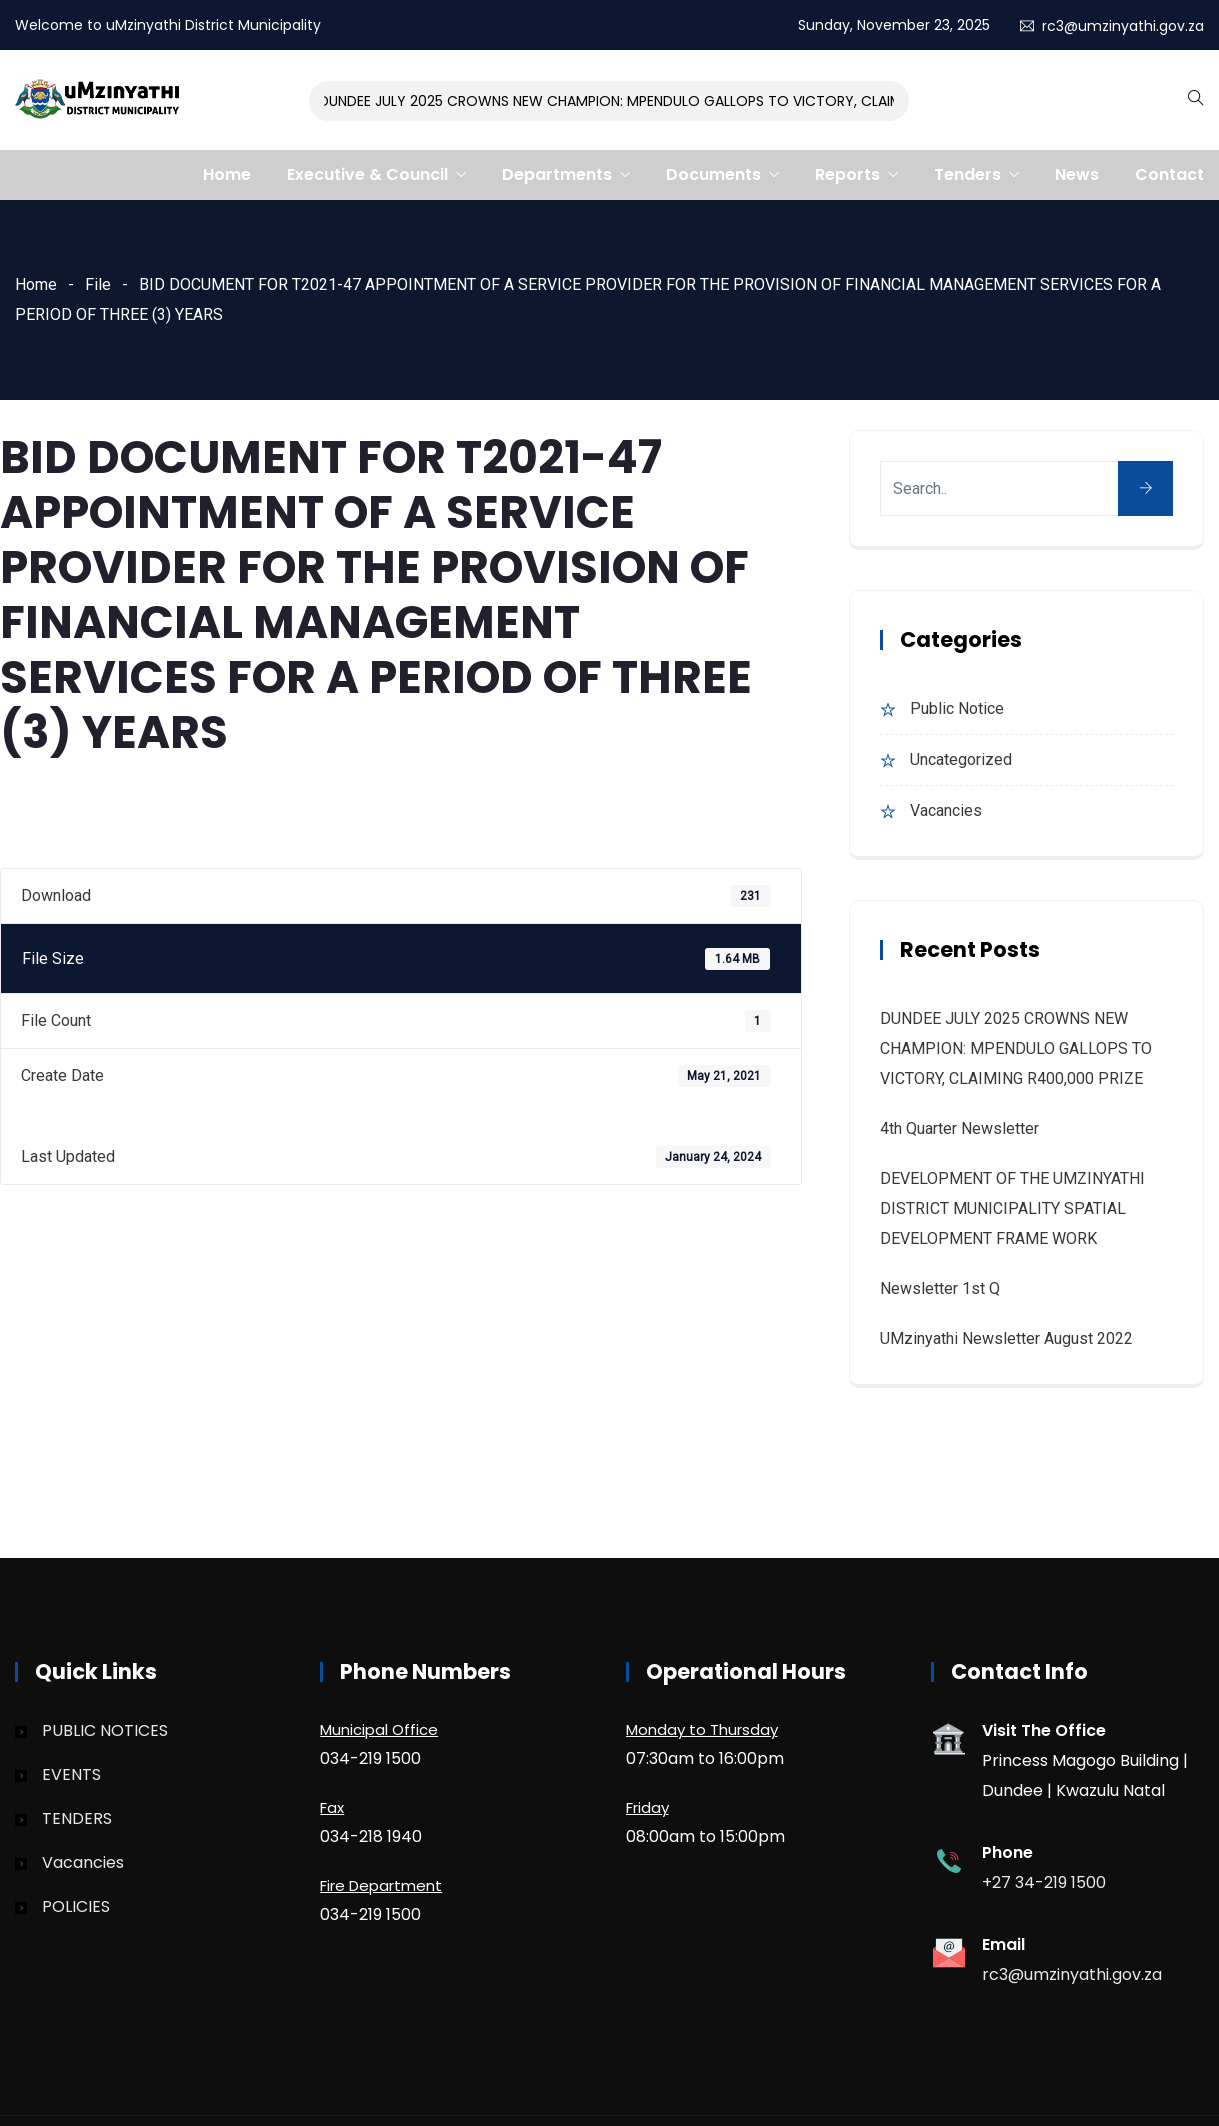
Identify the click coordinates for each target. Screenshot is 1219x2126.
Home (227, 174)
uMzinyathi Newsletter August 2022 (1006, 1338)
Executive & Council (367, 174)
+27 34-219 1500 (1044, 1882)
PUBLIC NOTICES (105, 1730)
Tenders (967, 174)
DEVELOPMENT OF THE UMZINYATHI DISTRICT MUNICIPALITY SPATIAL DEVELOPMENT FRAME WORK (1012, 1208)
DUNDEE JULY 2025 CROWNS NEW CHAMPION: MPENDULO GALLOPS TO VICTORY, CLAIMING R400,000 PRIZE (680, 101)
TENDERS (77, 1818)
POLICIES (76, 1906)
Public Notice (957, 708)
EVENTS (71, 1774)
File (98, 284)
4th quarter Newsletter (959, 1128)
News (1077, 174)
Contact (1169, 174)
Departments (557, 174)
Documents (713, 174)
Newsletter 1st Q (940, 1288)
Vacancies (946, 810)
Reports (847, 174)
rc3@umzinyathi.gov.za (1123, 26)
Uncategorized (961, 759)
